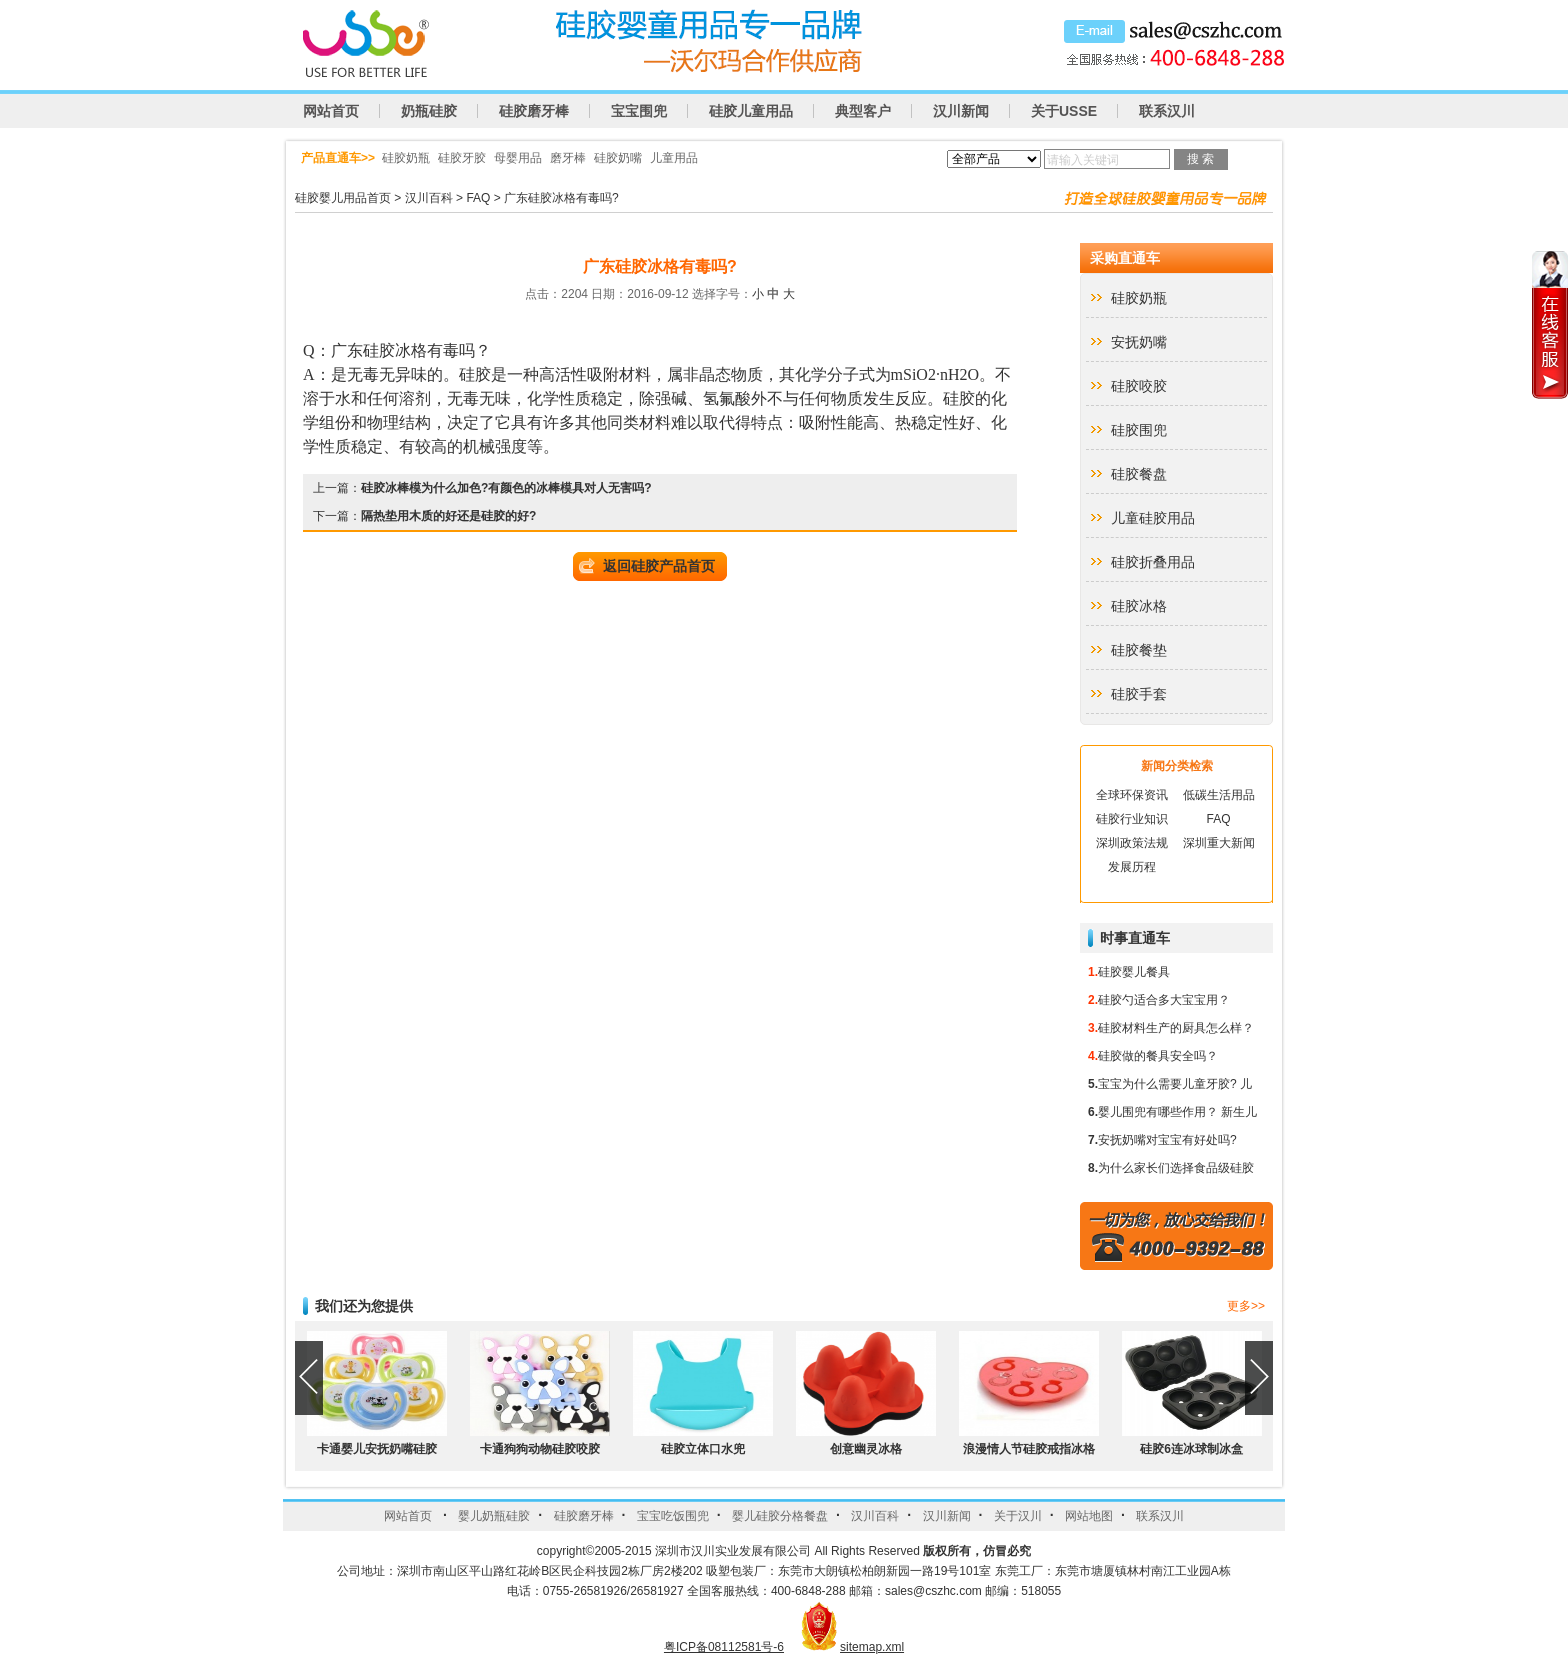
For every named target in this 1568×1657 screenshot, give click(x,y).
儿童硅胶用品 (1153, 518)
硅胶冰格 (1139, 606)
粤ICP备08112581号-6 (724, 1647)
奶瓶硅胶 (429, 111)
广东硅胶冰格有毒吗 (403, 350)
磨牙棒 (568, 158)
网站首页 (331, 111)
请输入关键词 (1083, 160)
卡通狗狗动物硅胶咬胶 (540, 1449)
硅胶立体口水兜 (703, 1449)
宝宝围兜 (639, 111)
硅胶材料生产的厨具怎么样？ (1176, 1028)
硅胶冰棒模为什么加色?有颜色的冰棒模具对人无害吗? (506, 488)
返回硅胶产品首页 (659, 566)
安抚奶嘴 (1139, 342)
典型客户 (863, 111)
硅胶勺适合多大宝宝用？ (1164, 1000)
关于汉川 (1018, 1516)
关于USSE (1064, 111)
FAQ (478, 198)
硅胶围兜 (1139, 430)
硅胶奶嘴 (618, 158)
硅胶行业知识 (1132, 819)
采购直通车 (1125, 258)
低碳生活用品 (1219, 795)
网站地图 (1089, 1516)
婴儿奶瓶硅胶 (494, 1516)
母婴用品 (518, 158)
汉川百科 (429, 198)
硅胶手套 (1139, 694)
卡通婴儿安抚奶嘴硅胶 (377, 1449)
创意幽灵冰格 (866, 1449)
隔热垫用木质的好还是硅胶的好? (448, 516)
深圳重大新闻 (1219, 843)
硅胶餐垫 (1139, 650)
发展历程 (1132, 867)
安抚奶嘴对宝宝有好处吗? (1167, 1140)
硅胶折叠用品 (1153, 562)
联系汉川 (1167, 111)
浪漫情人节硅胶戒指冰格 (1029, 1449)
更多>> (1246, 1306)
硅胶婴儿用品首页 (343, 198)
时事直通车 (1135, 938)
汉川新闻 (961, 111)
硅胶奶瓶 (406, 158)
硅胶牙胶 (462, 158)
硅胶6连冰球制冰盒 (1191, 1449)
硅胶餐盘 (1139, 474)
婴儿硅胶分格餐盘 (780, 1516)
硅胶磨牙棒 (534, 111)
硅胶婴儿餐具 (1134, 972)
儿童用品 (674, 158)
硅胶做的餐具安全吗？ (1158, 1056)
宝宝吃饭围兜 (673, 1516)
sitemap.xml (872, 1647)
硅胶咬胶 (1139, 386)
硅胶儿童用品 (751, 111)
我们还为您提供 (364, 1306)
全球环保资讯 (1132, 795)
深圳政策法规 (1132, 843)
